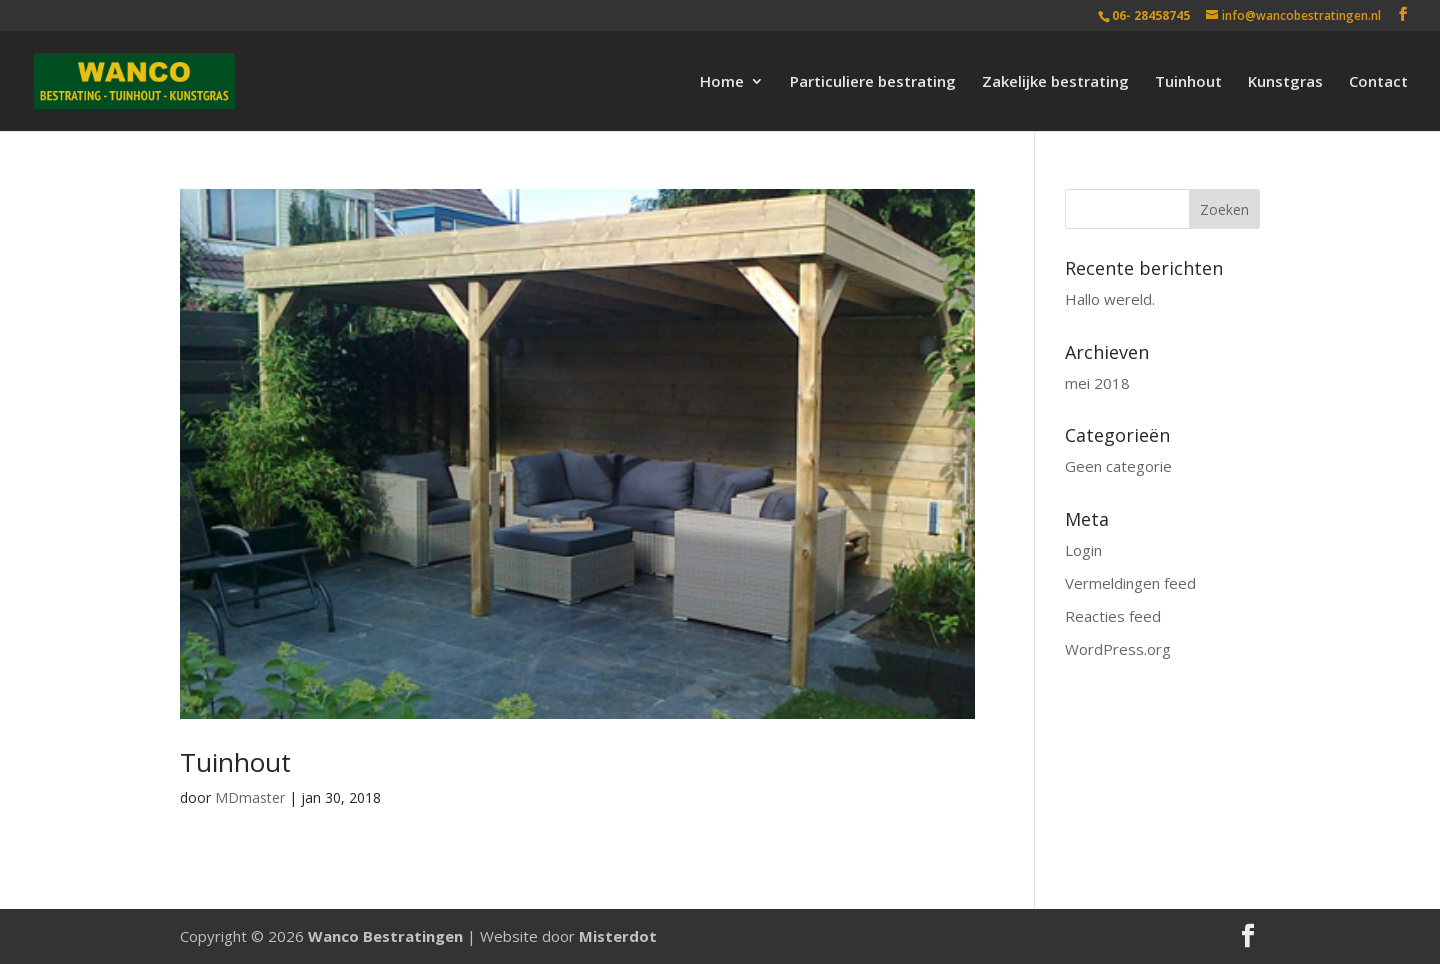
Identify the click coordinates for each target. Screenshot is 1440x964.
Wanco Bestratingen (385, 936)
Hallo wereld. (1110, 299)
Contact (1378, 82)
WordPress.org (1118, 649)
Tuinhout (1188, 82)
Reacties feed (1113, 616)
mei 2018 (1097, 383)
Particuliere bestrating (873, 82)
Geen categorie (1118, 466)
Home (722, 82)
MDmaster (250, 797)
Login (1083, 550)
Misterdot (618, 936)
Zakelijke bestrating (1055, 82)
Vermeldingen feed (1130, 583)
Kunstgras (1285, 82)
